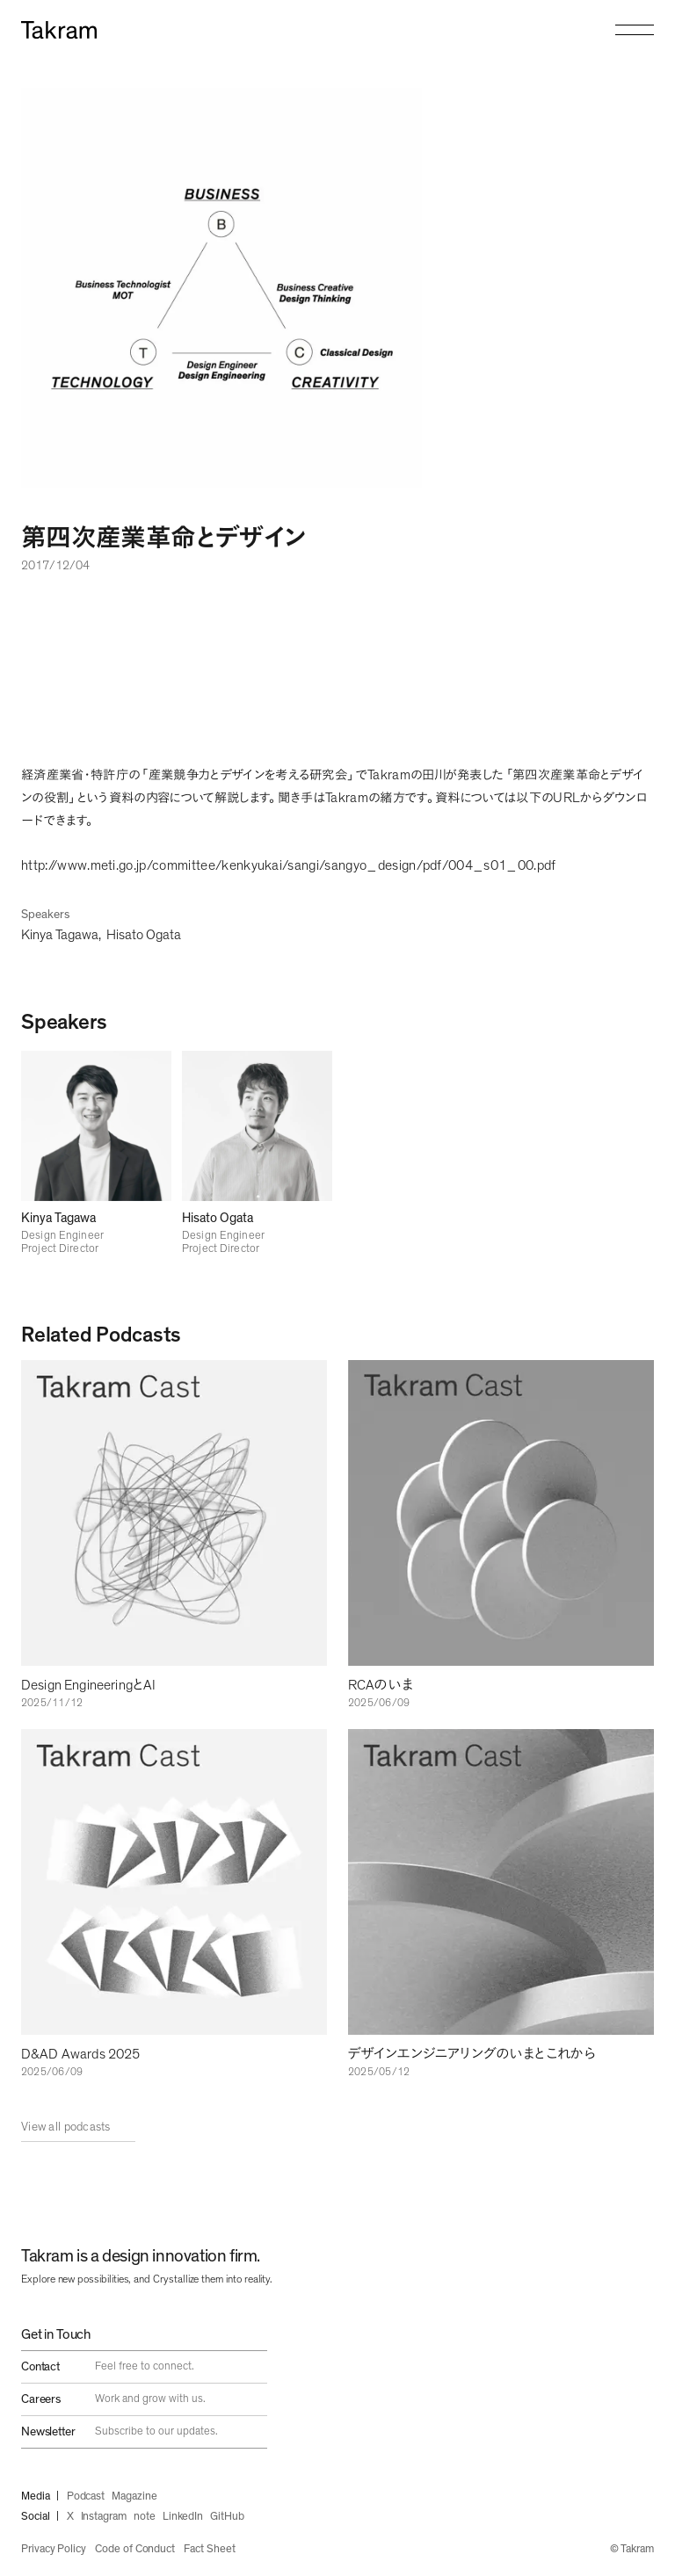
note (145, 2516)
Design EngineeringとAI (88, 1685)
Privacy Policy (53, 2549)
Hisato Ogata (143, 935)
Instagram (104, 2516)
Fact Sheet (209, 2549)
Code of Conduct (135, 2549)
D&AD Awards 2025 (81, 2054)
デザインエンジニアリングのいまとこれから (471, 2054)
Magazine (134, 2496)
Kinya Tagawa (59, 935)
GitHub (227, 2516)
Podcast (86, 2496)
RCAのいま (380, 1685)
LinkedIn (183, 2516)
